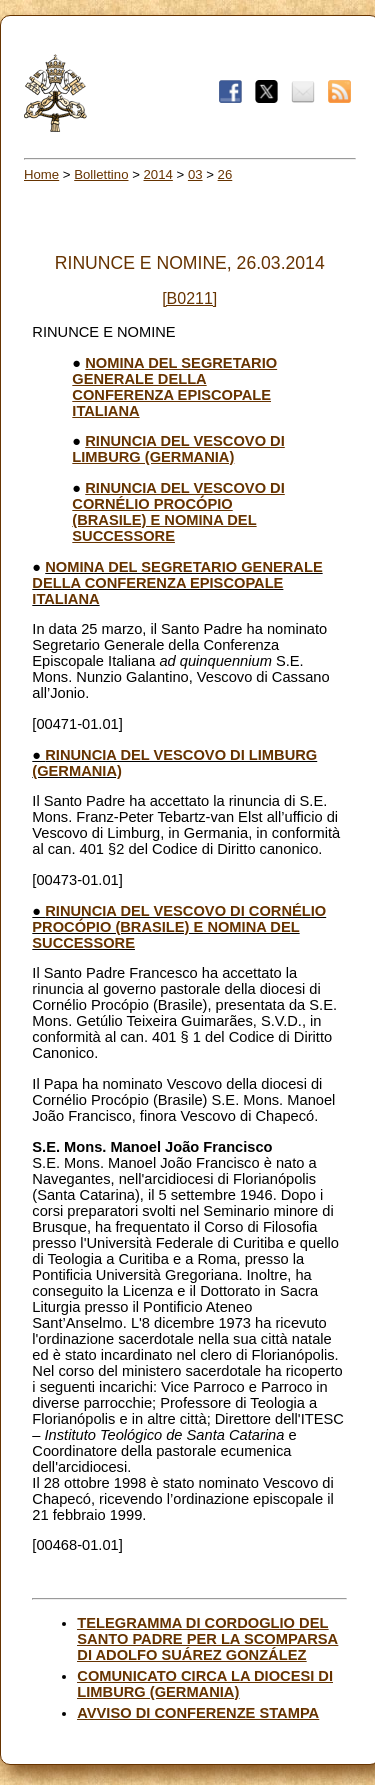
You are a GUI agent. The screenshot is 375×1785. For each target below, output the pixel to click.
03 (195, 174)
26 (225, 174)
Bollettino (101, 174)
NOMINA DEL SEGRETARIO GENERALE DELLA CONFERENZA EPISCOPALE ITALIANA (174, 387)
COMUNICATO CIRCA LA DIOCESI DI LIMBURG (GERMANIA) (205, 1684)
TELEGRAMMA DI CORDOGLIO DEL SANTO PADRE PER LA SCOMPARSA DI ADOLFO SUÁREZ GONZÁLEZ (207, 1639)
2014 (158, 174)
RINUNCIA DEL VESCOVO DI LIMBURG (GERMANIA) (178, 449)
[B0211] (189, 298)
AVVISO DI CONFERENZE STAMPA (198, 1713)
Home (41, 174)
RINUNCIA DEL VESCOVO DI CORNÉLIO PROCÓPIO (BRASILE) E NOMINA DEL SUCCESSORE (178, 512)
